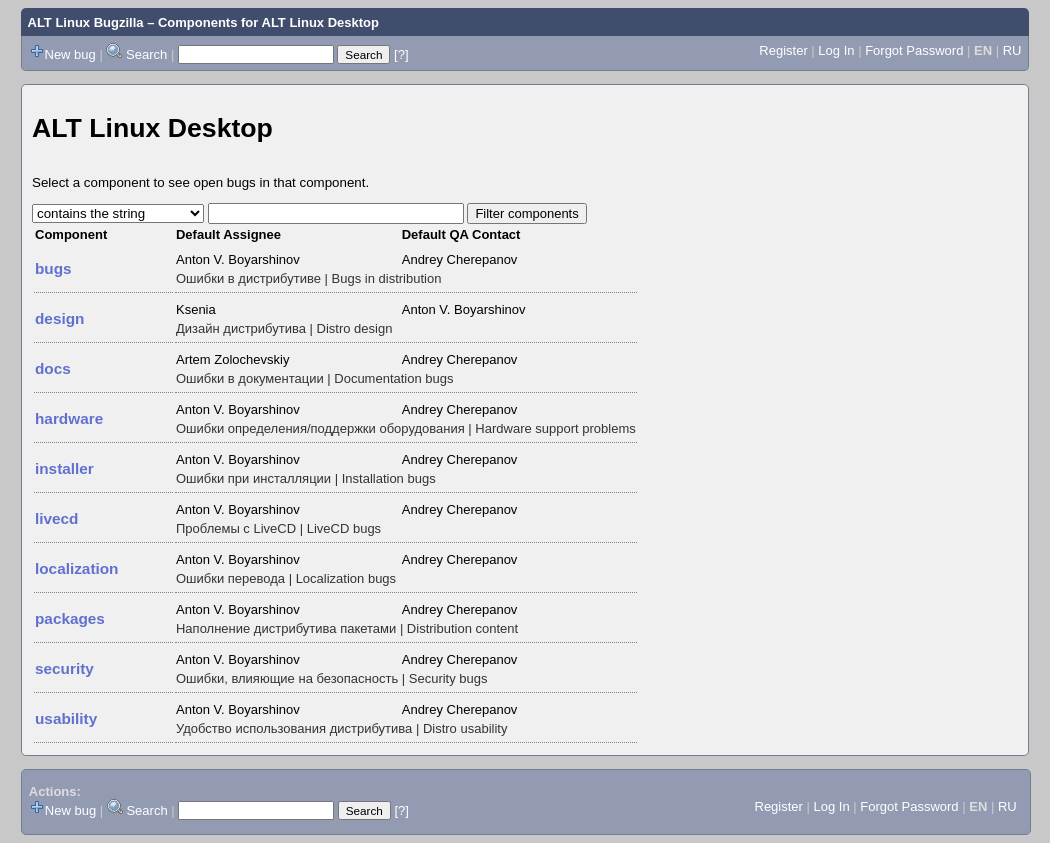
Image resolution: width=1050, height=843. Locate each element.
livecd (56, 518)
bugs (53, 268)
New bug (70, 54)
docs (53, 368)
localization (76, 568)
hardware (69, 418)
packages (70, 618)
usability (66, 718)
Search (146, 54)
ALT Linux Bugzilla (86, 22)
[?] (401, 54)
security (64, 668)
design (59, 318)
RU (1012, 50)
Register (783, 50)
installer (64, 468)
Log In (836, 50)
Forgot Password (914, 50)
